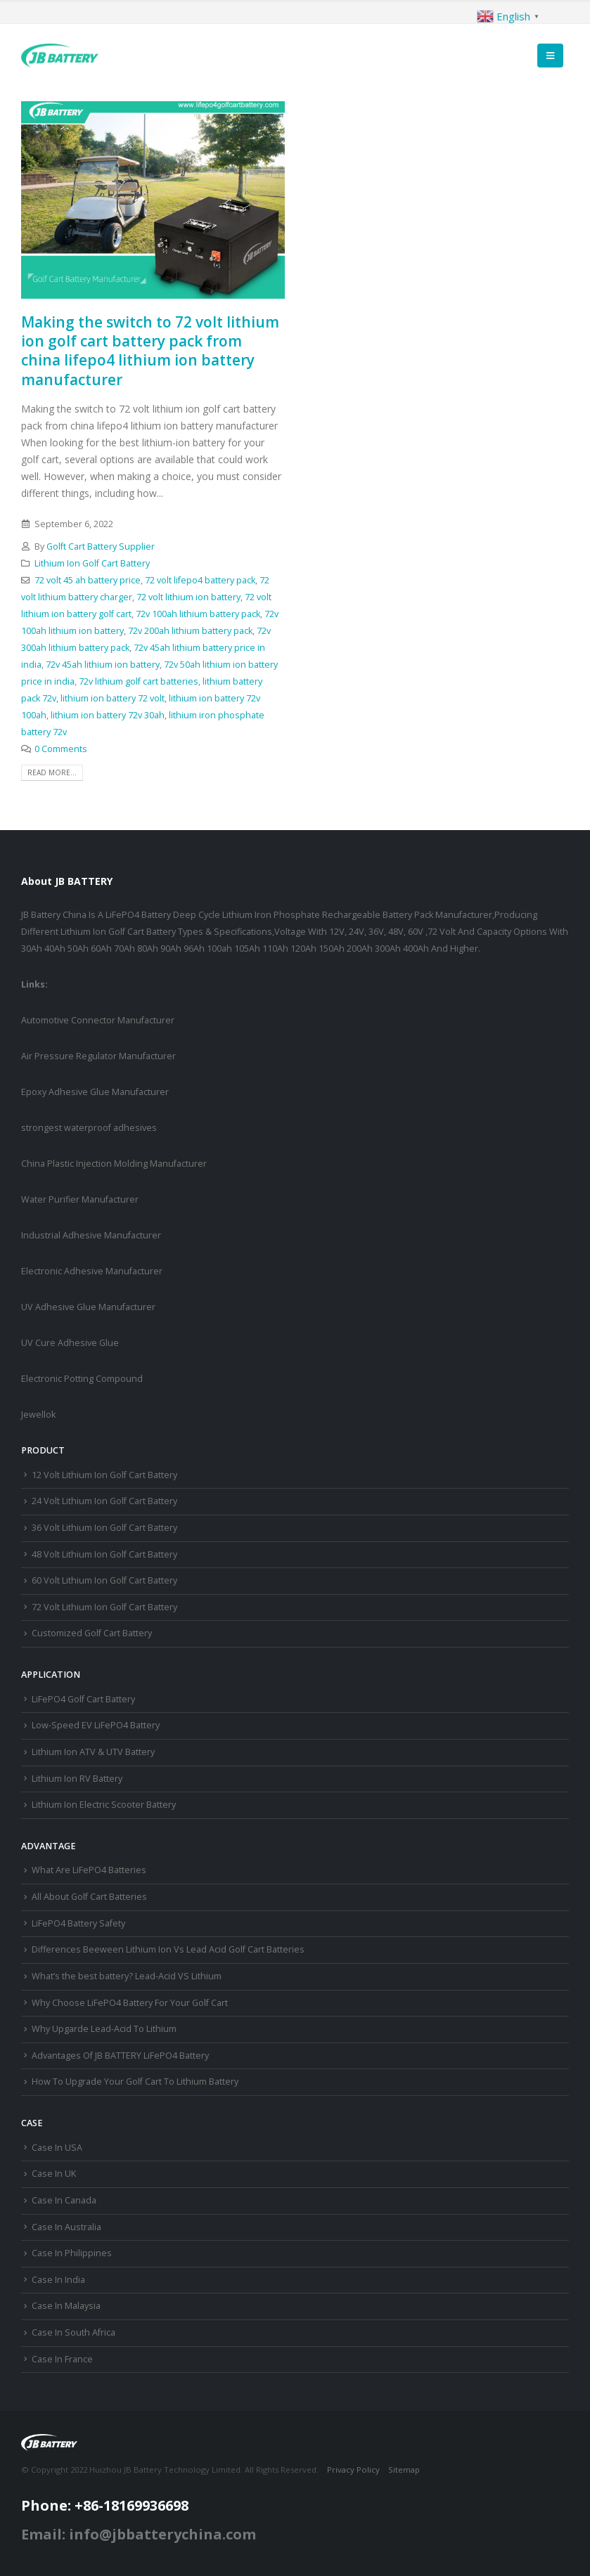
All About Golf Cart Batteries (89, 1897)
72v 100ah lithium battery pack (198, 614)
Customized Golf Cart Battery (92, 1633)
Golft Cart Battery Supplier (100, 546)
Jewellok (38, 1414)
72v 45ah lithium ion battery (103, 665)
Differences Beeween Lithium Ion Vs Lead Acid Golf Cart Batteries (168, 1949)
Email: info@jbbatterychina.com (138, 2534)
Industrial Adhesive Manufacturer (91, 1235)
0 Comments (60, 749)
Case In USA (57, 2148)
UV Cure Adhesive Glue (70, 1343)
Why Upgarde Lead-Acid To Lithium (104, 2029)
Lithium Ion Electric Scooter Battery (104, 1805)
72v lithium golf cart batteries (138, 681)
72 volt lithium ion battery (188, 597)
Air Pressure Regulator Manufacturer (98, 1056)
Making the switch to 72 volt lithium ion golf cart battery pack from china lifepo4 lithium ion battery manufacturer (150, 350)
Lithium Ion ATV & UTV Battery (93, 1752)
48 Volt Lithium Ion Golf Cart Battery (104, 1554)
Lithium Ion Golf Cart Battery (92, 563)
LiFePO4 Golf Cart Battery (83, 1699)
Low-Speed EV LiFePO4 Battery (96, 1725)
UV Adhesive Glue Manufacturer (88, 1307)
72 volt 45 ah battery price (87, 580)
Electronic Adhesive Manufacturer (91, 1271)
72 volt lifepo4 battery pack (200, 580)
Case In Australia (66, 2227)
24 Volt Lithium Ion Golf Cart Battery (104, 1501)
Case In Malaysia (66, 2306)
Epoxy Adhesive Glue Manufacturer (95, 1092)
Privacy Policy (353, 2469)
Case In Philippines (72, 2253)
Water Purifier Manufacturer (80, 1199)
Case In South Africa (73, 2332)
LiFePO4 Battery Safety (78, 1923)
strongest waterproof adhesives (89, 1128)
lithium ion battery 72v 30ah (108, 715)
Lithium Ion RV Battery (77, 1779)
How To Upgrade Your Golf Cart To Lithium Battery (135, 2082)
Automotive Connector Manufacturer (97, 1020)
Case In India (58, 2280)
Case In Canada (64, 2200)
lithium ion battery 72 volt (112, 698)
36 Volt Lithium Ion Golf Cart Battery (104, 1528)
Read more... (52, 772)
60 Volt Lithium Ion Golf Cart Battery (104, 1580)
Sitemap (404, 2469)
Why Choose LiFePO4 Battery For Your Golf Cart (130, 2003)
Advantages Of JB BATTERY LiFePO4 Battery (120, 2056)
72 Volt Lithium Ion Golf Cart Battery (104, 1607)
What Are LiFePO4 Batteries (89, 1870)
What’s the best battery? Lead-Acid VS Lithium (127, 1976)
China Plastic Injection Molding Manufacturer (114, 1164)
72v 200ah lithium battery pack (190, 631)
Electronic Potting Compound (82, 1379)
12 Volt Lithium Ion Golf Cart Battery (104, 1475)
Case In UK (54, 2174)
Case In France (62, 2359)
